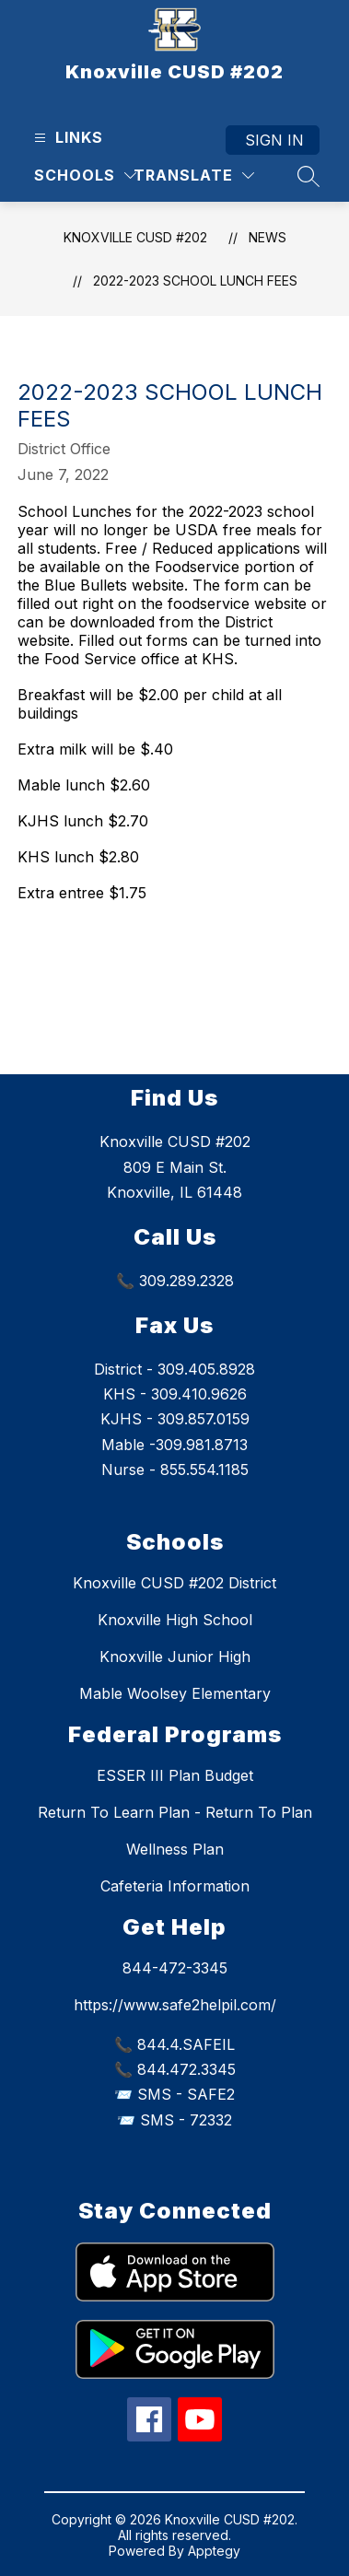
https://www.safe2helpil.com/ (175, 2005)
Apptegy (214, 2550)
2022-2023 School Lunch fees (195, 280)
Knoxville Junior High (174, 1656)
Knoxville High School (175, 1619)
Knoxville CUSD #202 (135, 237)
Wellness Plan (175, 1849)
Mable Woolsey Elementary (175, 1693)
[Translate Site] (194, 175)
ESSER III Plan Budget (175, 1775)
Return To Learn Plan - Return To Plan (175, 1812)
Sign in (274, 140)
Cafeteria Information (175, 1886)
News (267, 237)
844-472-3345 (174, 1968)
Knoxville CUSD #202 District (174, 1583)
